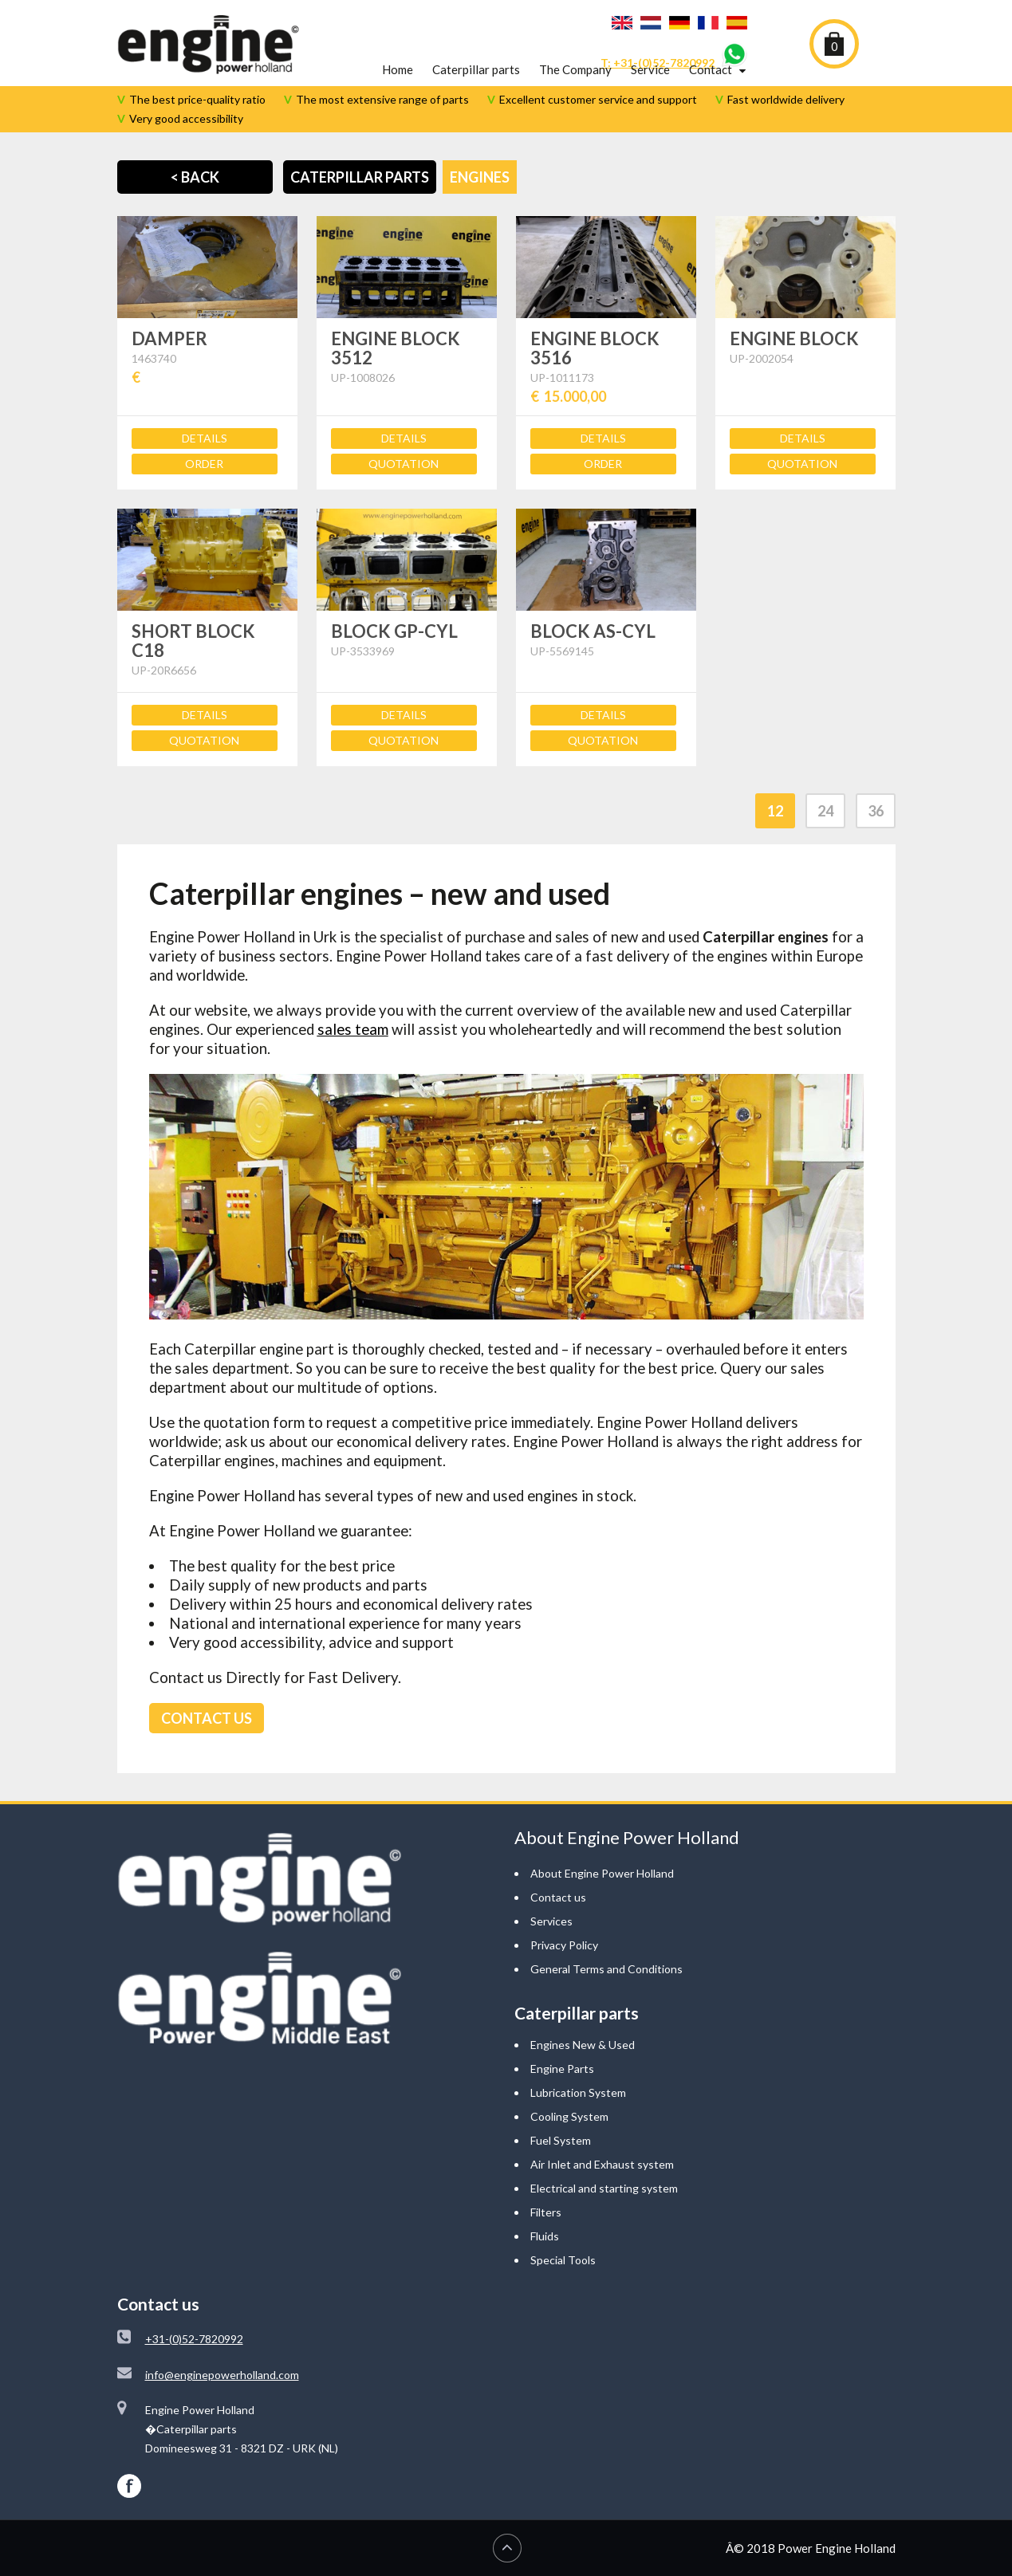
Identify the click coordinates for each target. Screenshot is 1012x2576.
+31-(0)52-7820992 (194, 2339)
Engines (480, 177)
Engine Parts (562, 2068)
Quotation (403, 463)
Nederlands (650, 22)
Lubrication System (578, 2092)
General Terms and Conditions (606, 1969)
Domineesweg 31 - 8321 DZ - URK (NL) (241, 2448)
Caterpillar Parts (359, 177)
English (622, 22)
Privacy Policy (564, 1945)
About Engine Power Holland (602, 1873)
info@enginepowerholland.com (222, 2374)
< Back (195, 177)
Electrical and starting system (604, 2188)
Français (708, 22)
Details (204, 438)
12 (775, 811)
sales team (352, 1029)
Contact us (558, 1897)
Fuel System (560, 2140)
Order (204, 463)
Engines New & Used (582, 2044)
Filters (545, 2212)
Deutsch (679, 22)
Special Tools (563, 2260)
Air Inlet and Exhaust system (602, 2164)
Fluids (544, 2236)
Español (737, 22)
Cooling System (569, 2116)
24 (825, 811)
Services (551, 1921)
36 (876, 811)
